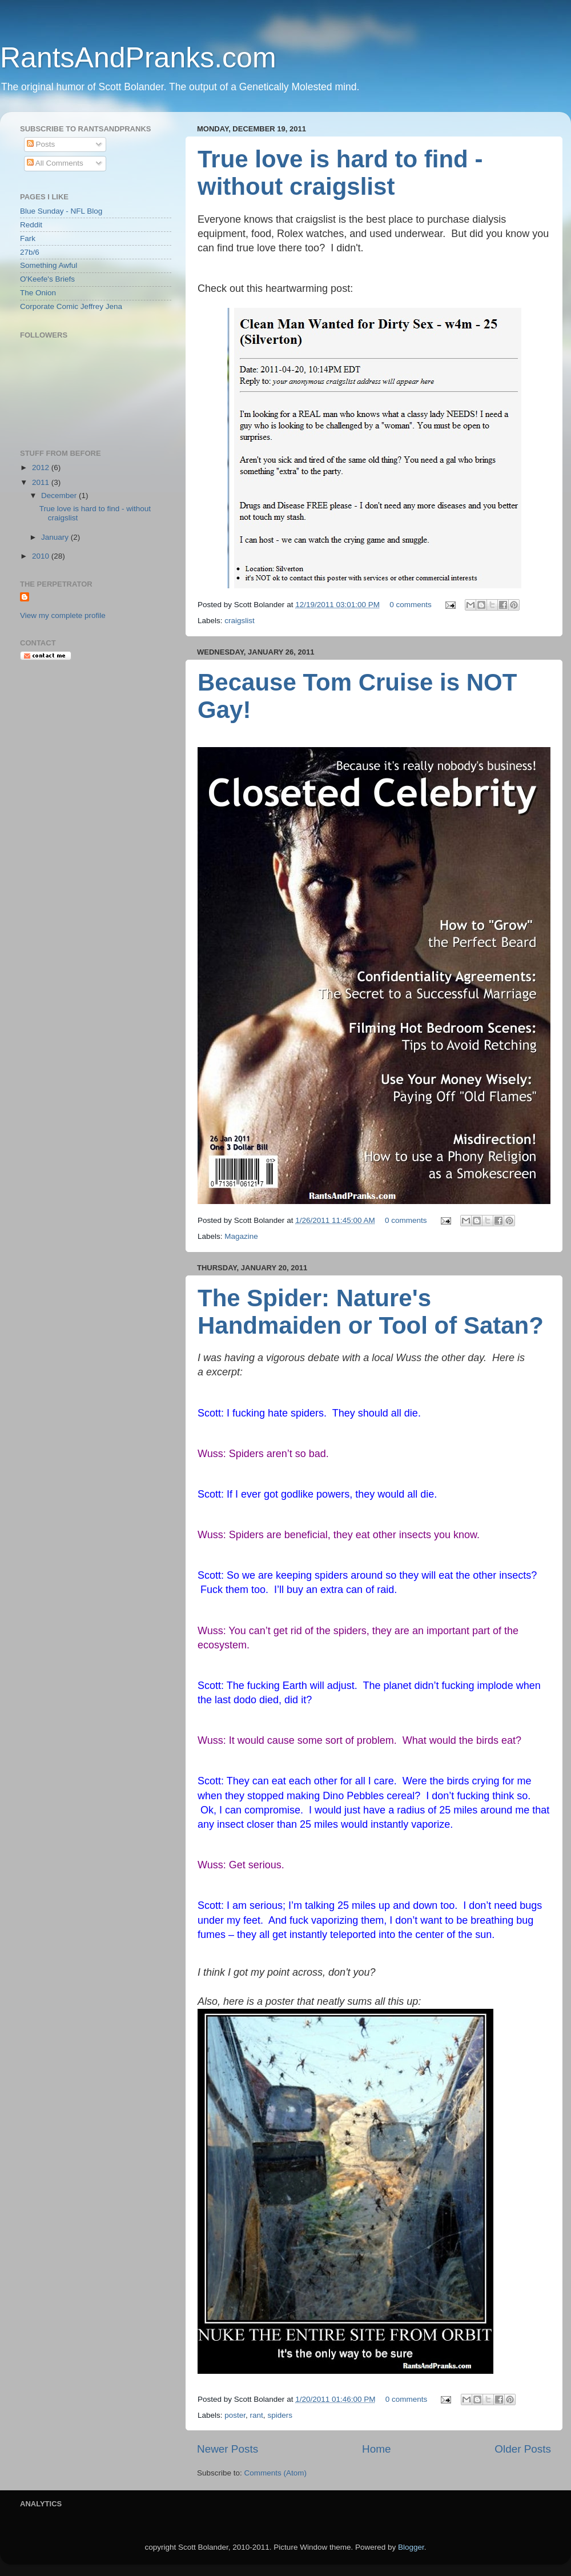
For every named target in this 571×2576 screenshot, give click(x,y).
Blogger (411, 2547)
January (56, 537)
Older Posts (522, 2449)
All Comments (55, 163)
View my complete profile (63, 615)
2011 (41, 482)
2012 (41, 467)
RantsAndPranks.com (138, 58)
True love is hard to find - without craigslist (340, 173)
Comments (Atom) (275, 2473)
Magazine (241, 1236)
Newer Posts (227, 2449)
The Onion (38, 292)
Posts (41, 144)
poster (235, 2415)
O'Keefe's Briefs (47, 279)
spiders (279, 2415)
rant (256, 2415)
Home (376, 2449)
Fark (27, 238)
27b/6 (29, 252)
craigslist (239, 620)
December (60, 495)
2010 (41, 556)
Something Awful (48, 265)
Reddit (31, 224)
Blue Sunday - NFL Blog (61, 211)
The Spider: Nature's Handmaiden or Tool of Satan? (371, 1312)
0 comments (410, 604)
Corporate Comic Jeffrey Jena (71, 306)
